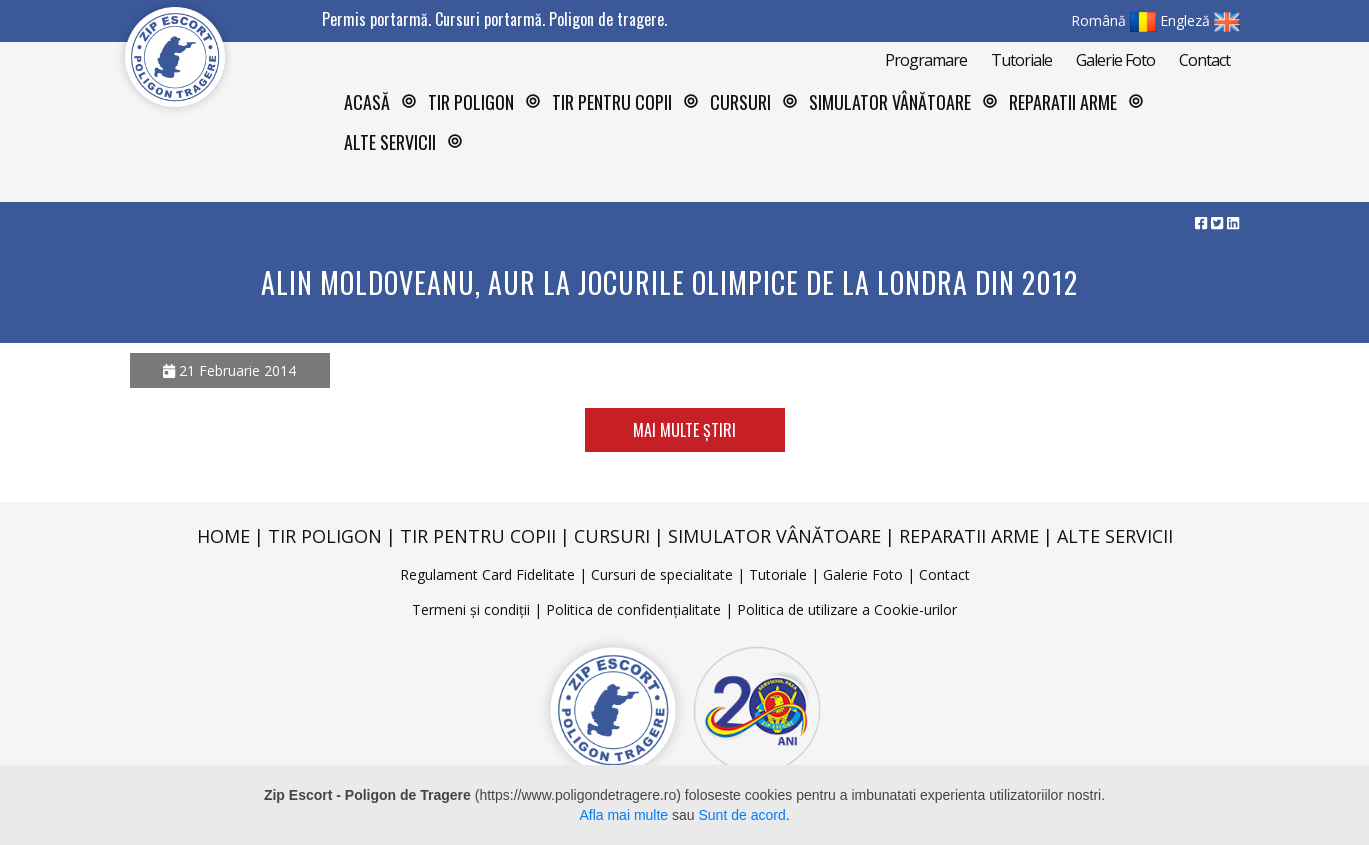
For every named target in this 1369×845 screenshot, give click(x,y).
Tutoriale (1021, 60)
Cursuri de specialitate (662, 574)
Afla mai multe (623, 815)
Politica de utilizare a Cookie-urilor (847, 609)
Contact (1204, 60)
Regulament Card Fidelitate (487, 574)
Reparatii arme (1063, 102)
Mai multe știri (684, 430)
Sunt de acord (742, 815)
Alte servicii (1115, 536)
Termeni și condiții (471, 609)
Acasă (367, 102)
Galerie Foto (1115, 60)
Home (223, 536)
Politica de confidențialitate (633, 609)
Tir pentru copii (612, 102)
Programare (926, 60)
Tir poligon (325, 536)
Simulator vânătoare (890, 102)
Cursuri (612, 536)
